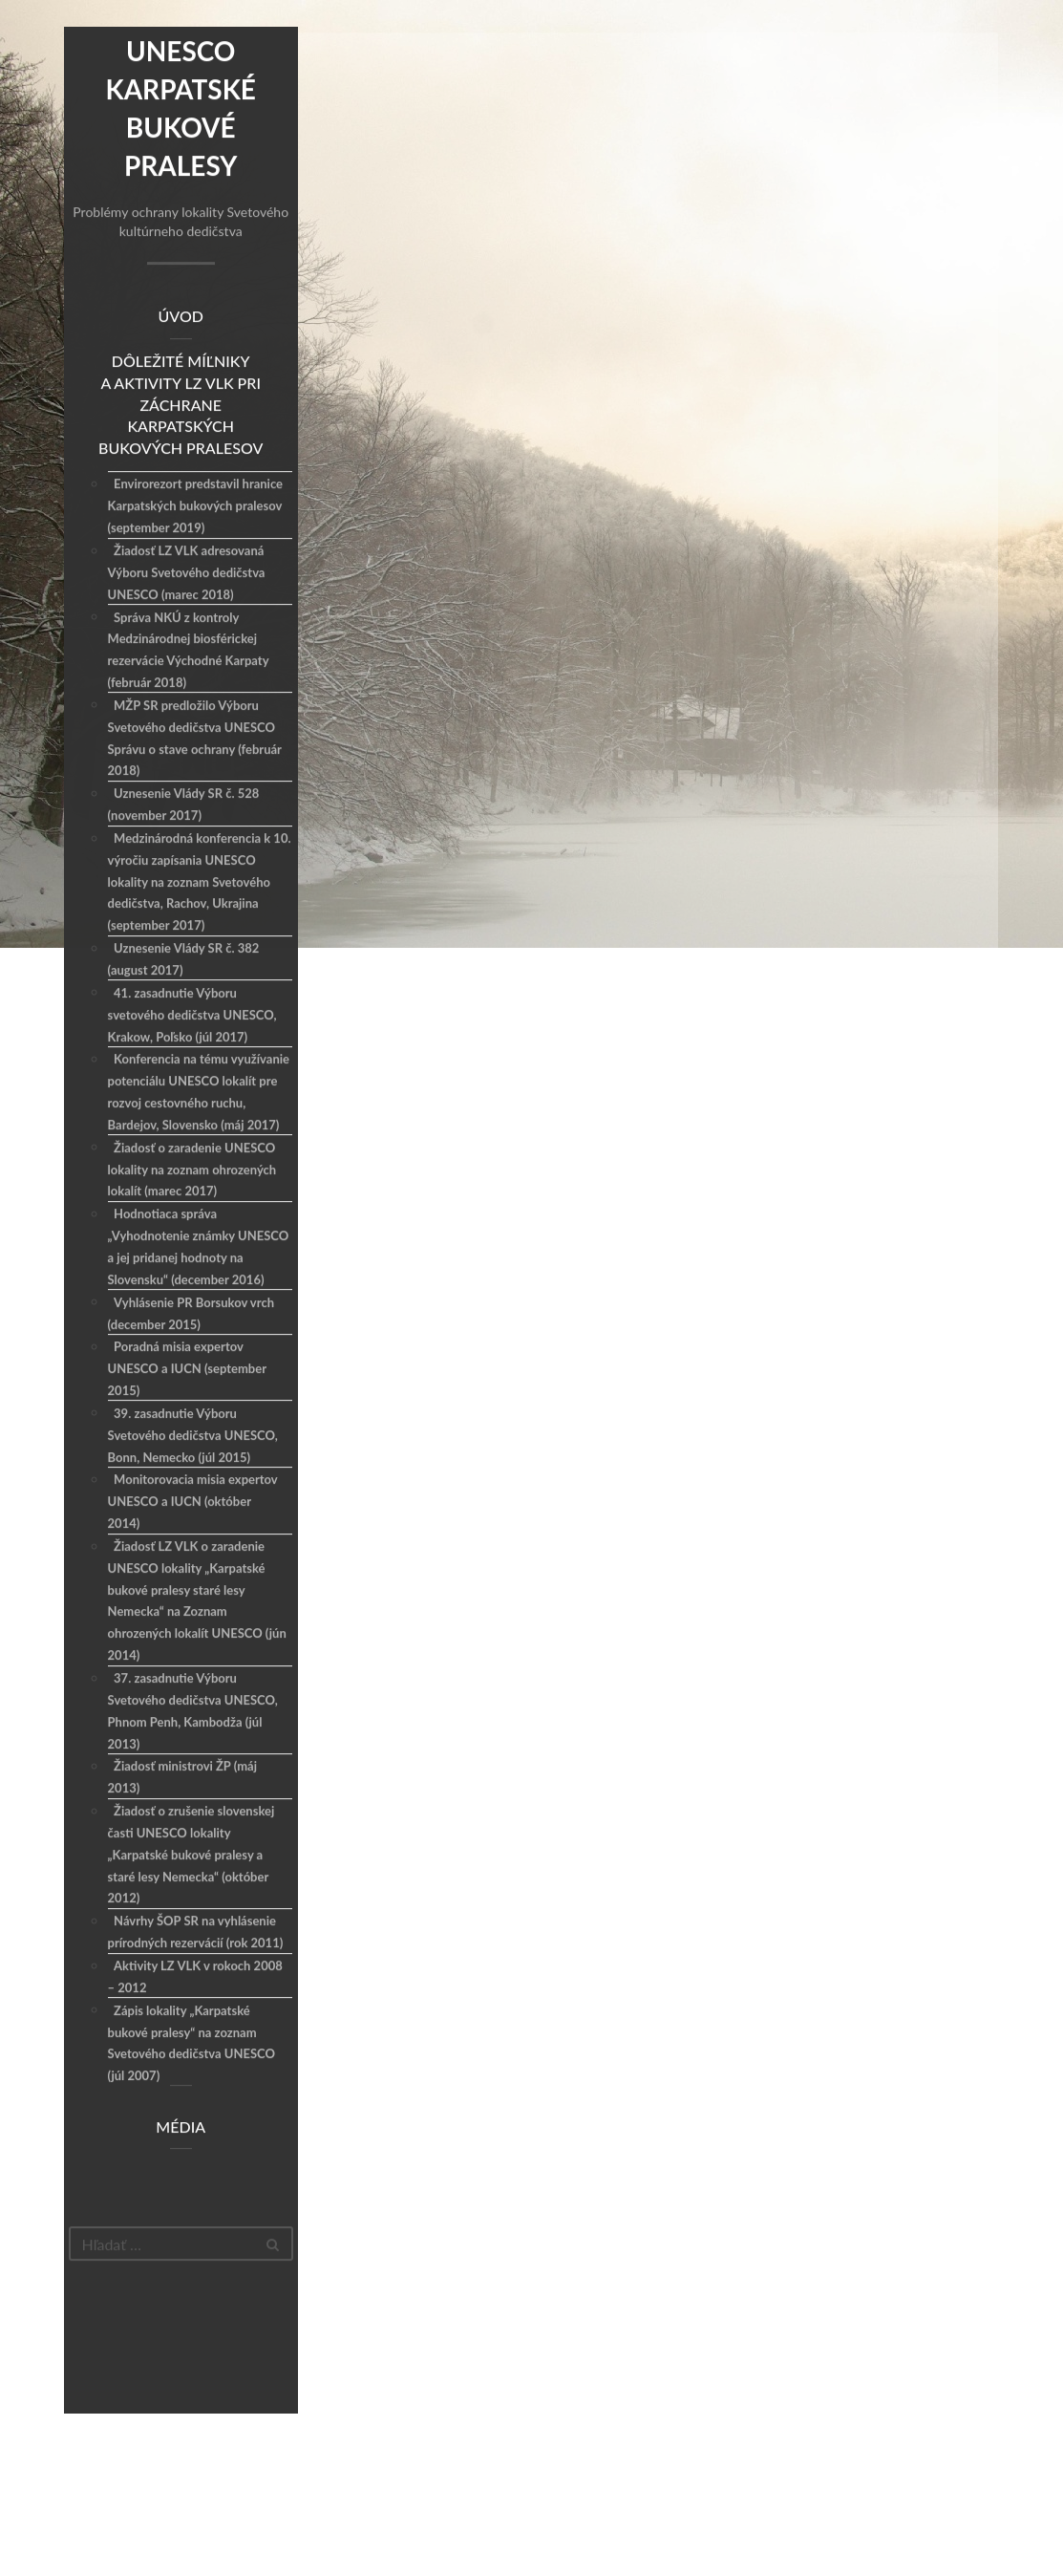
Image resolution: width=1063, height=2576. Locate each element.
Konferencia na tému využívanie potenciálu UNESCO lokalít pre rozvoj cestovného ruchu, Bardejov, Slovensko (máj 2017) (198, 1092)
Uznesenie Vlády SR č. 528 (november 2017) (184, 805)
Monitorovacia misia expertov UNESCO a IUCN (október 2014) (193, 1502)
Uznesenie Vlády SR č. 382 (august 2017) (184, 959)
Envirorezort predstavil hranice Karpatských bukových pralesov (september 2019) (195, 507)
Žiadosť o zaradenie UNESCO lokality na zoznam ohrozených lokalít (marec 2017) (192, 1170)
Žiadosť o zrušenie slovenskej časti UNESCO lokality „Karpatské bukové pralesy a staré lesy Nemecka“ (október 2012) (191, 1855)
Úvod (181, 317)
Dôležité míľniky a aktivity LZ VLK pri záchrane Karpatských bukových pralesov (180, 405)
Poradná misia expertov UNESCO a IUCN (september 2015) (187, 1369)
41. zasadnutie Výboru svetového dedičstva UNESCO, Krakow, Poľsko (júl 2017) (192, 1015)
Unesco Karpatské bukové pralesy (180, 108)
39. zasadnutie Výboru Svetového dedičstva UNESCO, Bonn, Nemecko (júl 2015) (193, 1436)
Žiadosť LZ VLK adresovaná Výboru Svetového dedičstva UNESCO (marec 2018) (187, 573)
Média (180, 2127)
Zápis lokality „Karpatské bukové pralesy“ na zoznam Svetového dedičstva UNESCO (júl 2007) (191, 2044)
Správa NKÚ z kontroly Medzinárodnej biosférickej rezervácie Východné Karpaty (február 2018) (188, 651)
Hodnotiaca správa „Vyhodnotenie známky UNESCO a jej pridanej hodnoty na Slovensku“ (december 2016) (198, 1247)
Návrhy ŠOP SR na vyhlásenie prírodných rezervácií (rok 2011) (196, 1932)
